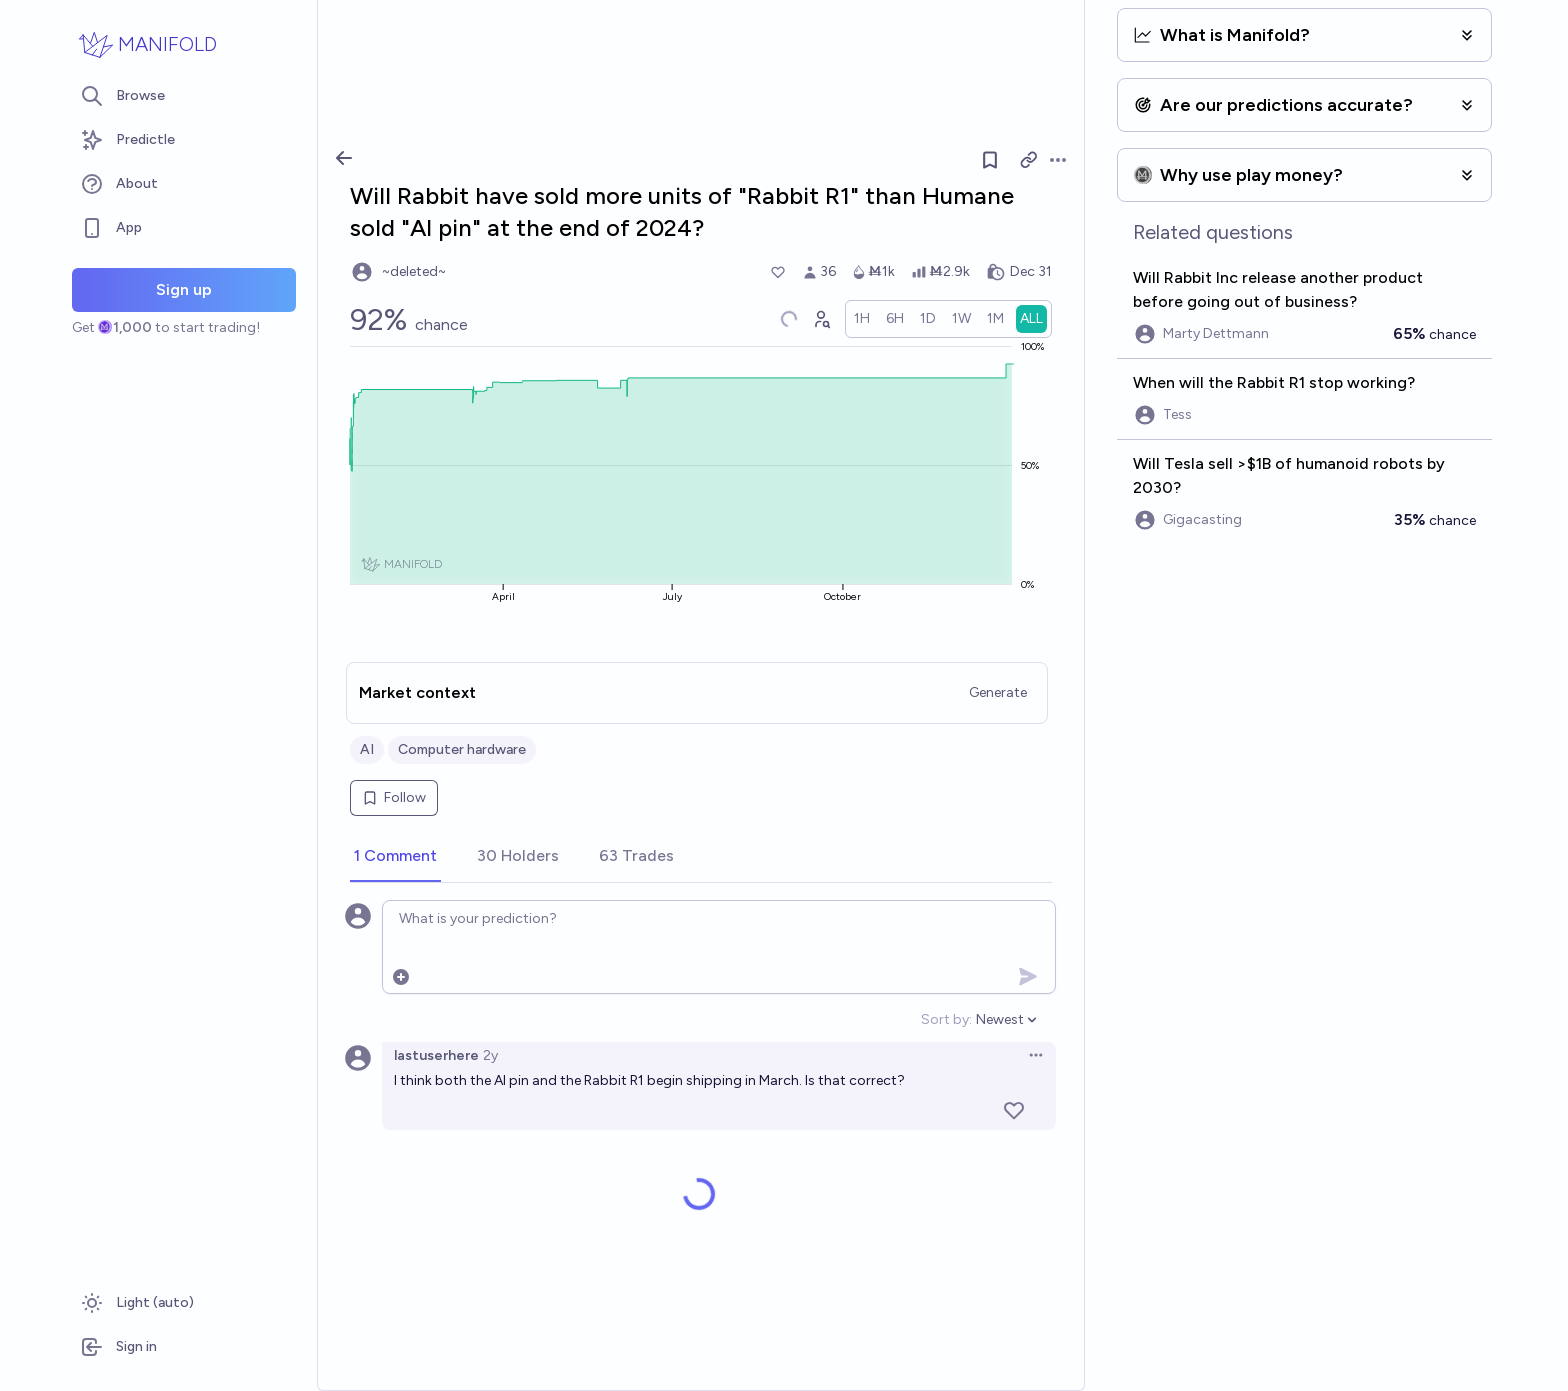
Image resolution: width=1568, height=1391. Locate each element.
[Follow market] (990, 160)
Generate (998, 692)
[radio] (862, 319)
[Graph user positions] (821, 319)
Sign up (184, 289)
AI (367, 749)
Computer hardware (462, 749)
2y (490, 1055)
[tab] (395, 857)
